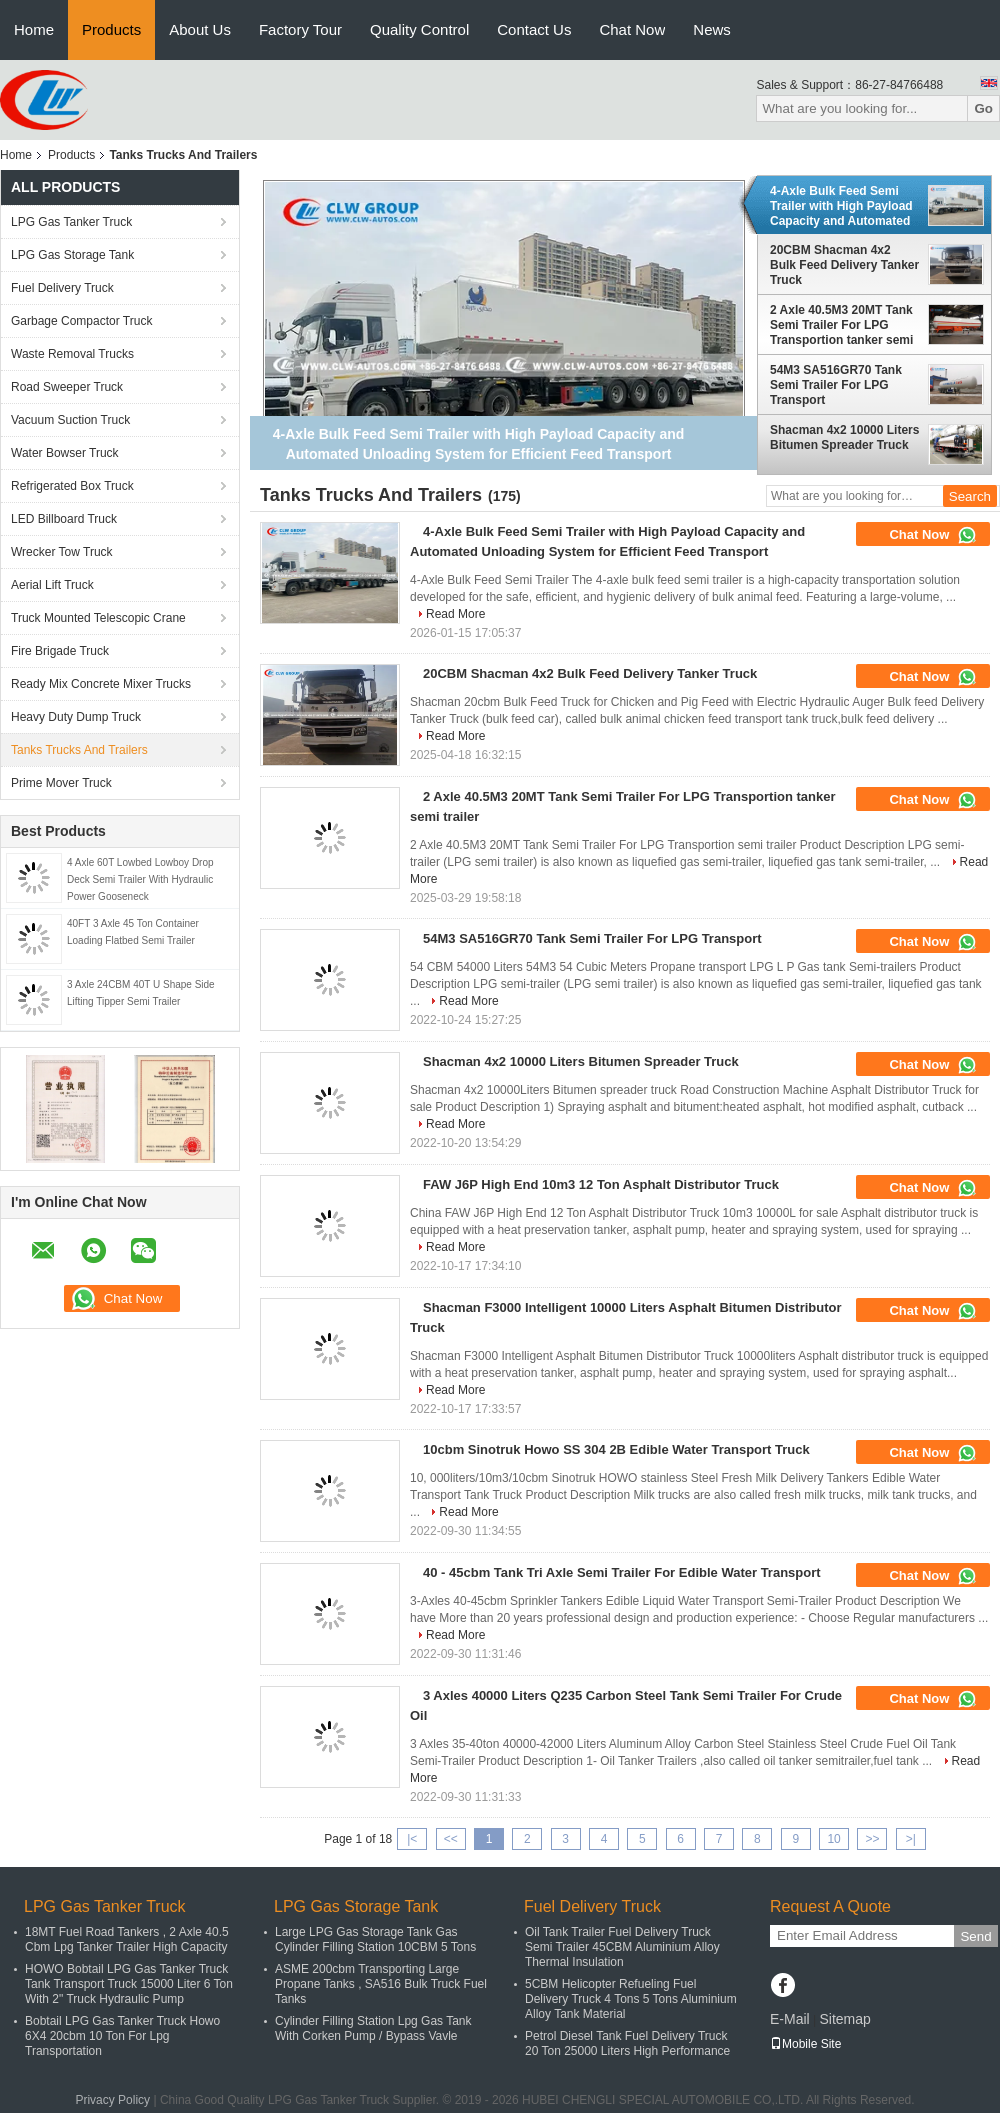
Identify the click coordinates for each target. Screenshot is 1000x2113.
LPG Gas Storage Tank (72, 255)
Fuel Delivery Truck (62, 288)
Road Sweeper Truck (67, 387)
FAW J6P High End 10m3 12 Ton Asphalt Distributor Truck (601, 1184)
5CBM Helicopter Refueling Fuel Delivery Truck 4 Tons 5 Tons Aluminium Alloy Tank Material (631, 1999)
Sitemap (844, 2019)
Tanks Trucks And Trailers (79, 750)
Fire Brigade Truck (60, 651)
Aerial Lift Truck (52, 585)
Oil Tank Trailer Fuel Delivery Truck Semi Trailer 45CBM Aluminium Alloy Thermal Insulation (622, 1947)
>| (911, 1839)
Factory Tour (300, 29)
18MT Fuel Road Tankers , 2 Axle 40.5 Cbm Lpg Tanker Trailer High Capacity (127, 1939)
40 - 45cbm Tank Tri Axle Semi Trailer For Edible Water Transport (622, 1572)
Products (111, 29)
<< (451, 1839)
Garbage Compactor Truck (81, 321)
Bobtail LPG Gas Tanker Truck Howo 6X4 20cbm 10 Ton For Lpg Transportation (122, 2036)
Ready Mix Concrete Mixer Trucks (101, 684)
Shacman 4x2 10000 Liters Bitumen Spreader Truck (844, 437)
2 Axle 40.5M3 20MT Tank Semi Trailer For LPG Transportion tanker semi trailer (841, 325)
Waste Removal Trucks (72, 354)
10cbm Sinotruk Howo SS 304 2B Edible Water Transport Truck (616, 1449)
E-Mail (790, 2019)
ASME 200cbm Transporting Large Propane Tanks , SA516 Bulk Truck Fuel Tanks (381, 1984)
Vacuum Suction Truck (70, 420)
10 (833, 1839)
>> (872, 1839)
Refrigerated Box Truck (72, 486)
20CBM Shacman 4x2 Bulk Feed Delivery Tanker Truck (844, 265)
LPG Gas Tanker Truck (71, 222)
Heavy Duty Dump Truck (76, 717)
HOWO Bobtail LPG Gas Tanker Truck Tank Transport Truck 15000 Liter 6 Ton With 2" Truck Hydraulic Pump (129, 1984)
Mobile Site (805, 2044)
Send (975, 1936)
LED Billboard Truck (64, 519)
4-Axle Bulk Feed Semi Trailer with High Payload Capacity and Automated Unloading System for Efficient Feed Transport (841, 206)
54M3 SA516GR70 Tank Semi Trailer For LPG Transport (836, 385)
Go (983, 108)
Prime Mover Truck (61, 783)
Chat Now (632, 29)
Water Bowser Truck (65, 453)
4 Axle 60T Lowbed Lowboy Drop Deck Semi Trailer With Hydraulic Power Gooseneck (140, 879)
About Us (200, 29)
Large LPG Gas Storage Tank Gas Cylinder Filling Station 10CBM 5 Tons (375, 1939)
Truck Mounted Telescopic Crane (98, 618)
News (712, 29)
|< (412, 1839)
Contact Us (534, 29)
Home (34, 29)
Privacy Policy (112, 2100)
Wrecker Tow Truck (62, 552)
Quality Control (419, 29)
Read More (455, 614)
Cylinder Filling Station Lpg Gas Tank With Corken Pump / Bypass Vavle (373, 2028)
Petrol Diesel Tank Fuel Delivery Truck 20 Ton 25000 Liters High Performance (627, 2043)
